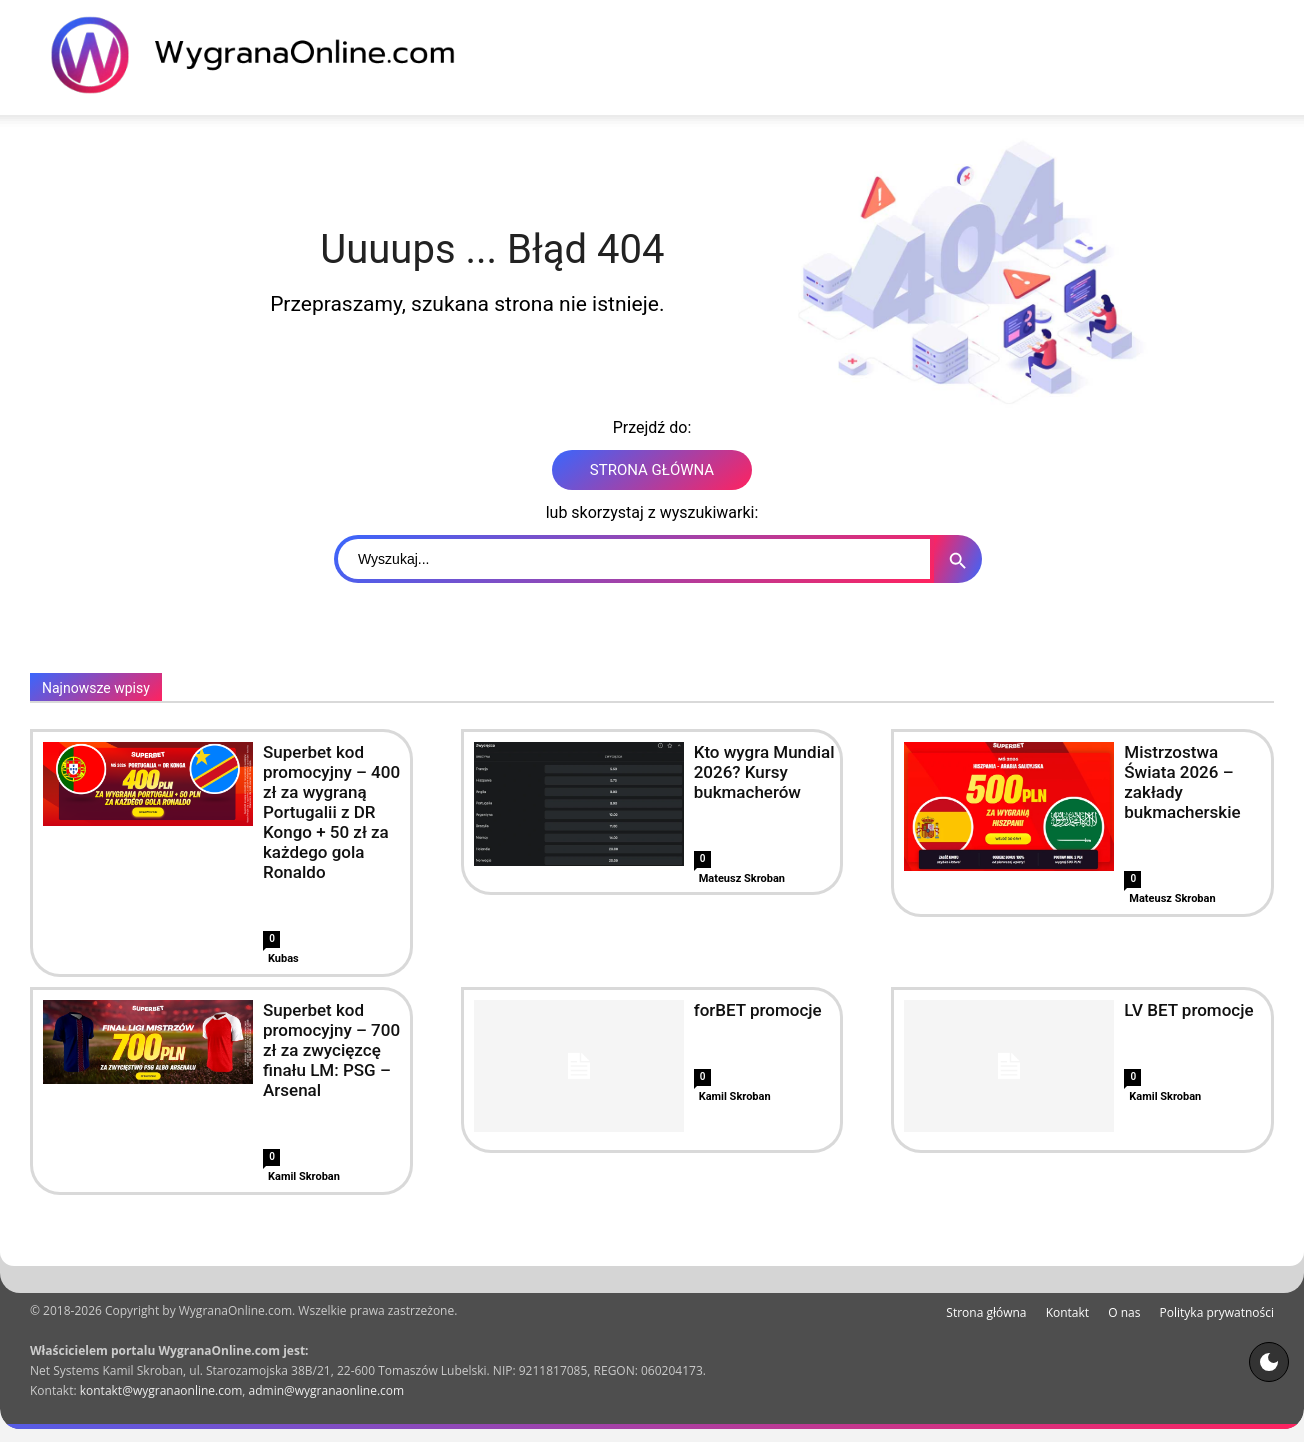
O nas (1124, 1312)
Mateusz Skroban (742, 878)
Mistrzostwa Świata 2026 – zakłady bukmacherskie (1182, 782)
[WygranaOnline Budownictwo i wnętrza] (265, 55)
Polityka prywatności (1217, 1312)
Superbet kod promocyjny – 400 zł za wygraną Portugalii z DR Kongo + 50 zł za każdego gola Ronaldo (331, 812)
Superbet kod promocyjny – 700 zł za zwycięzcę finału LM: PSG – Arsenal (331, 1050)
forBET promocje (758, 1010)
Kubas (283, 958)
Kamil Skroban (304, 1176)
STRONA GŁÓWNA (652, 470)
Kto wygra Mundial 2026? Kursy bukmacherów (764, 772)
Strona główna (986, 1312)
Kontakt (1067, 1312)
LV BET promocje (1188, 1010)
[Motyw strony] (1269, 1362)
